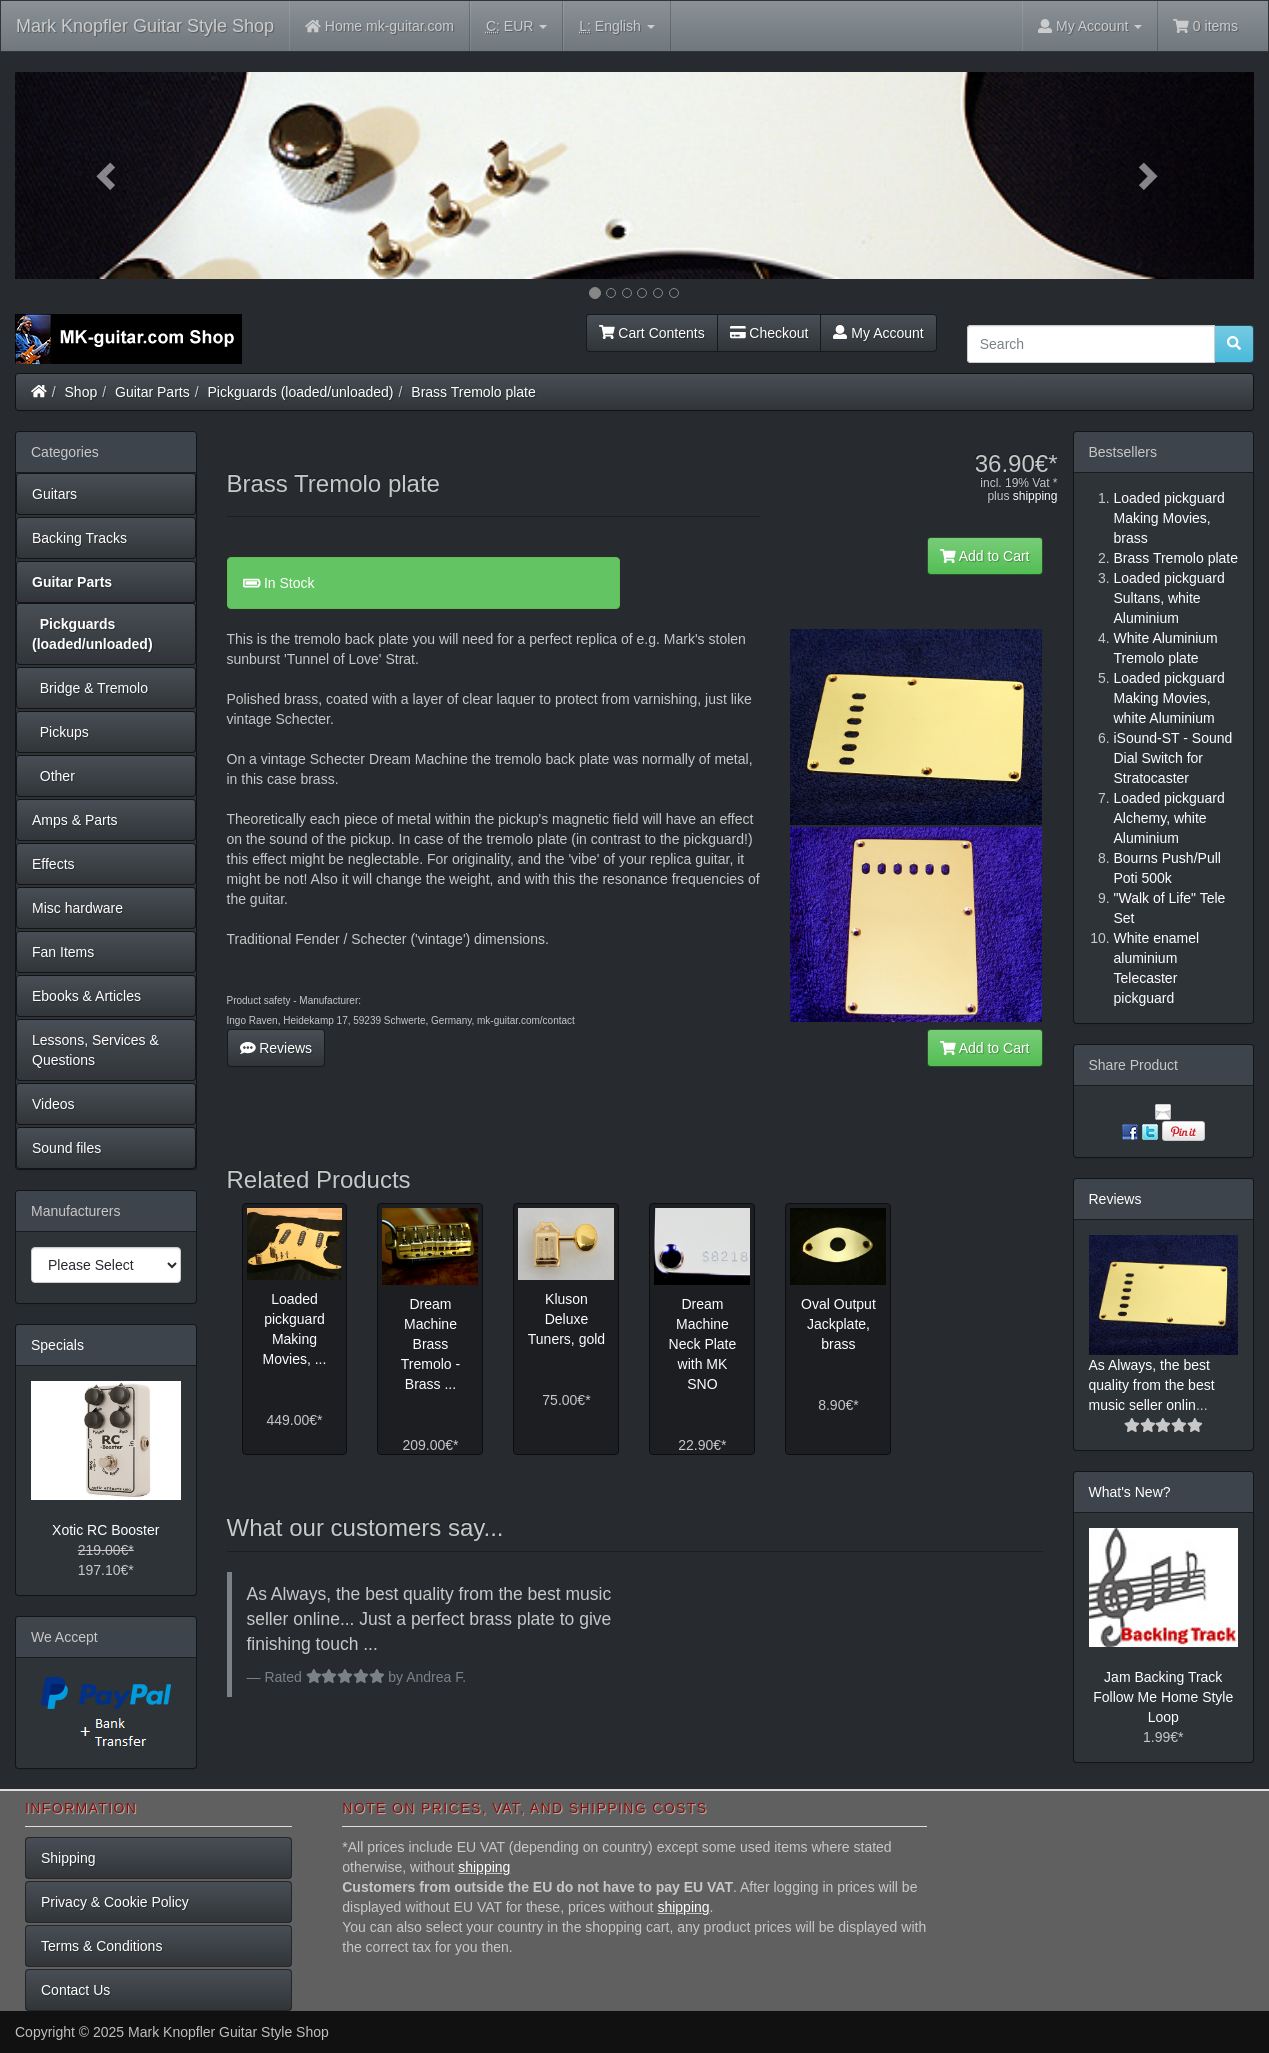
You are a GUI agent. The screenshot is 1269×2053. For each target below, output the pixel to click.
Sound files (66, 1148)
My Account (878, 333)
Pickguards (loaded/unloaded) (301, 392)
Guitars (54, 494)
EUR (516, 26)
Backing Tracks (79, 538)
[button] (108, 175)
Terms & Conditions (101, 1946)
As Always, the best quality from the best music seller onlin (1152, 1385)
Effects (53, 864)
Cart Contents (652, 333)
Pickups (60, 732)
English (616, 26)
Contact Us (75, 1990)
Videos (53, 1104)
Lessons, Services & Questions (95, 1050)
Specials (57, 1345)
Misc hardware (77, 908)
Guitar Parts (152, 392)
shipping (1035, 496)
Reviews (276, 1048)
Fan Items (63, 952)
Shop (81, 392)
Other (53, 776)
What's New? (1130, 1492)
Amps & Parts (75, 820)
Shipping (68, 1858)
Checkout (769, 333)
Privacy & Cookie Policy (115, 1902)
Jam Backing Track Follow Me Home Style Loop (1163, 1697)
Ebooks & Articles (86, 996)
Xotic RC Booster (105, 1530)
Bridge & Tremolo (90, 688)
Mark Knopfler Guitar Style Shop (145, 26)
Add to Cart (985, 556)
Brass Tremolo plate (473, 392)
